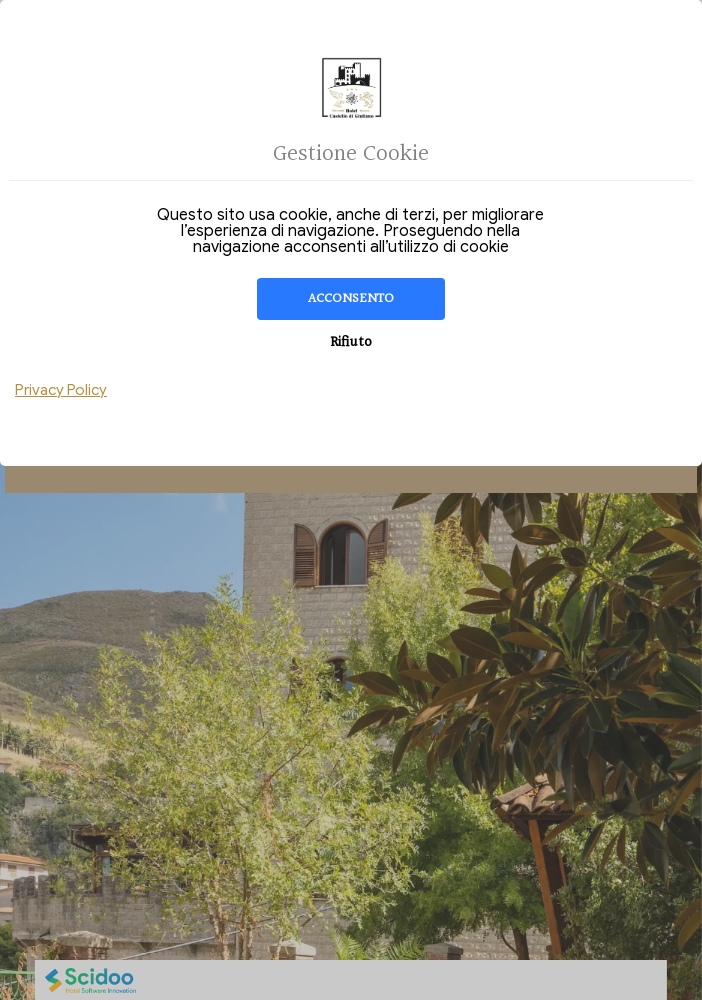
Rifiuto (351, 342)
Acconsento (351, 299)
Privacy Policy (61, 390)
